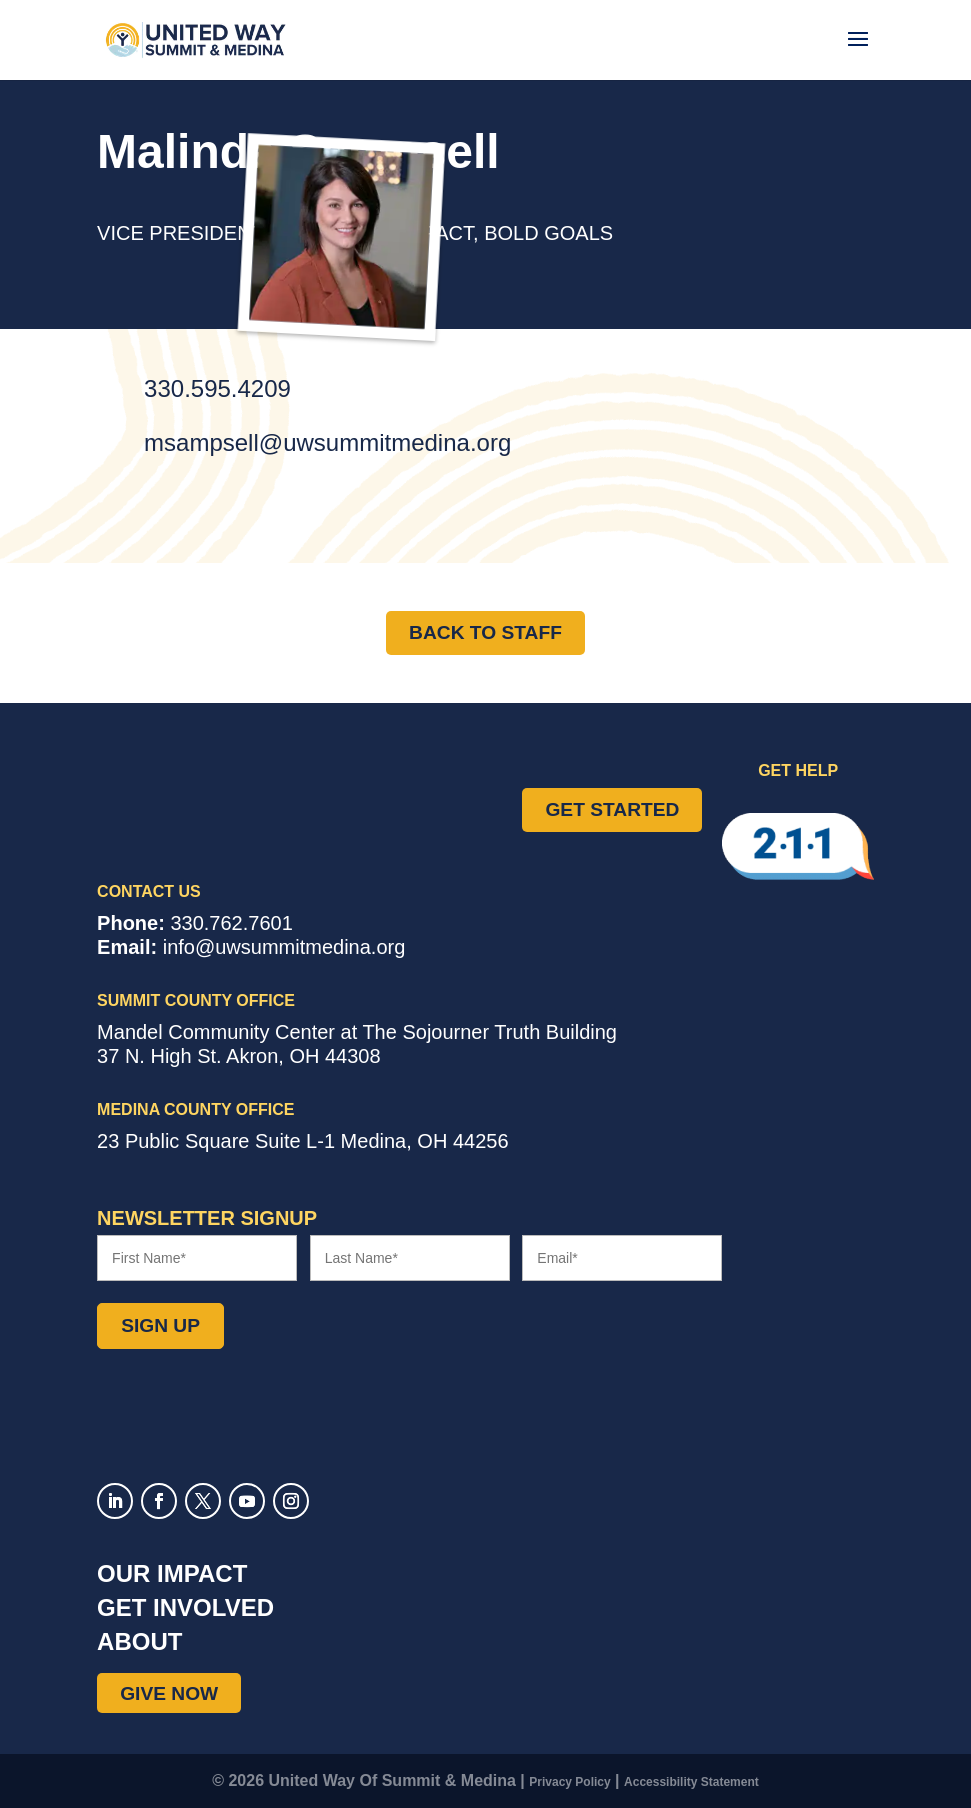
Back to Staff (485, 632)
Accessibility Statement (691, 1782)
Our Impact (172, 1573)
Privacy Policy (569, 1782)
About (139, 1641)
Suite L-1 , (302, 1141)
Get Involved (185, 1607)
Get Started (612, 809)
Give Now (169, 1692)
